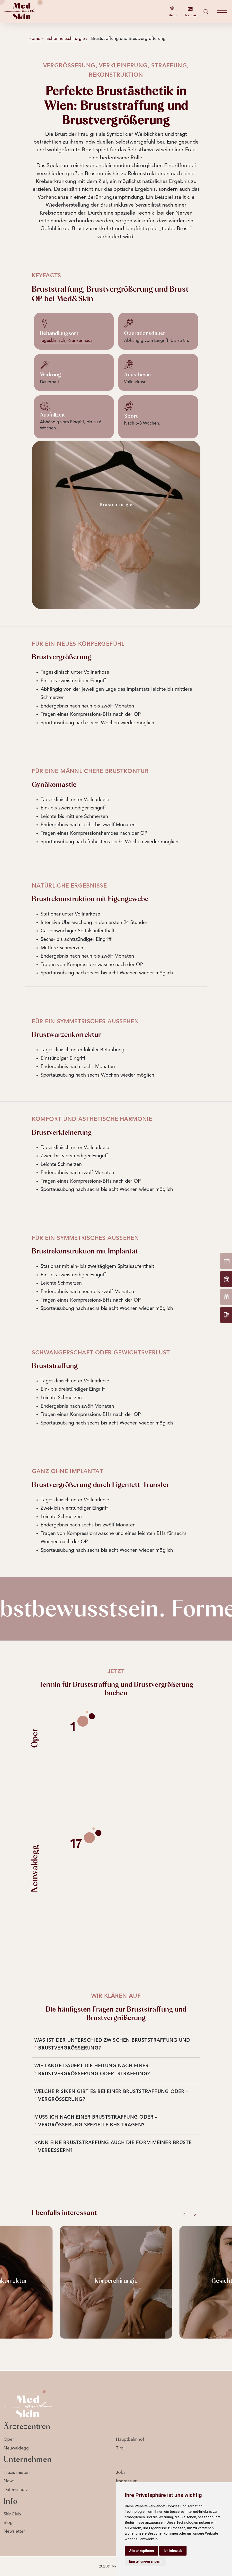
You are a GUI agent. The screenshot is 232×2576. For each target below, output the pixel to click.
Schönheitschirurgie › (67, 38)
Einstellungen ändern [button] (145, 2561)
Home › (35, 38)
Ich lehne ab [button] (173, 2551)
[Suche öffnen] (206, 11)
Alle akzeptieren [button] (141, 2551)
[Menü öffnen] (222, 12)
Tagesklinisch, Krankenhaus (66, 340)
